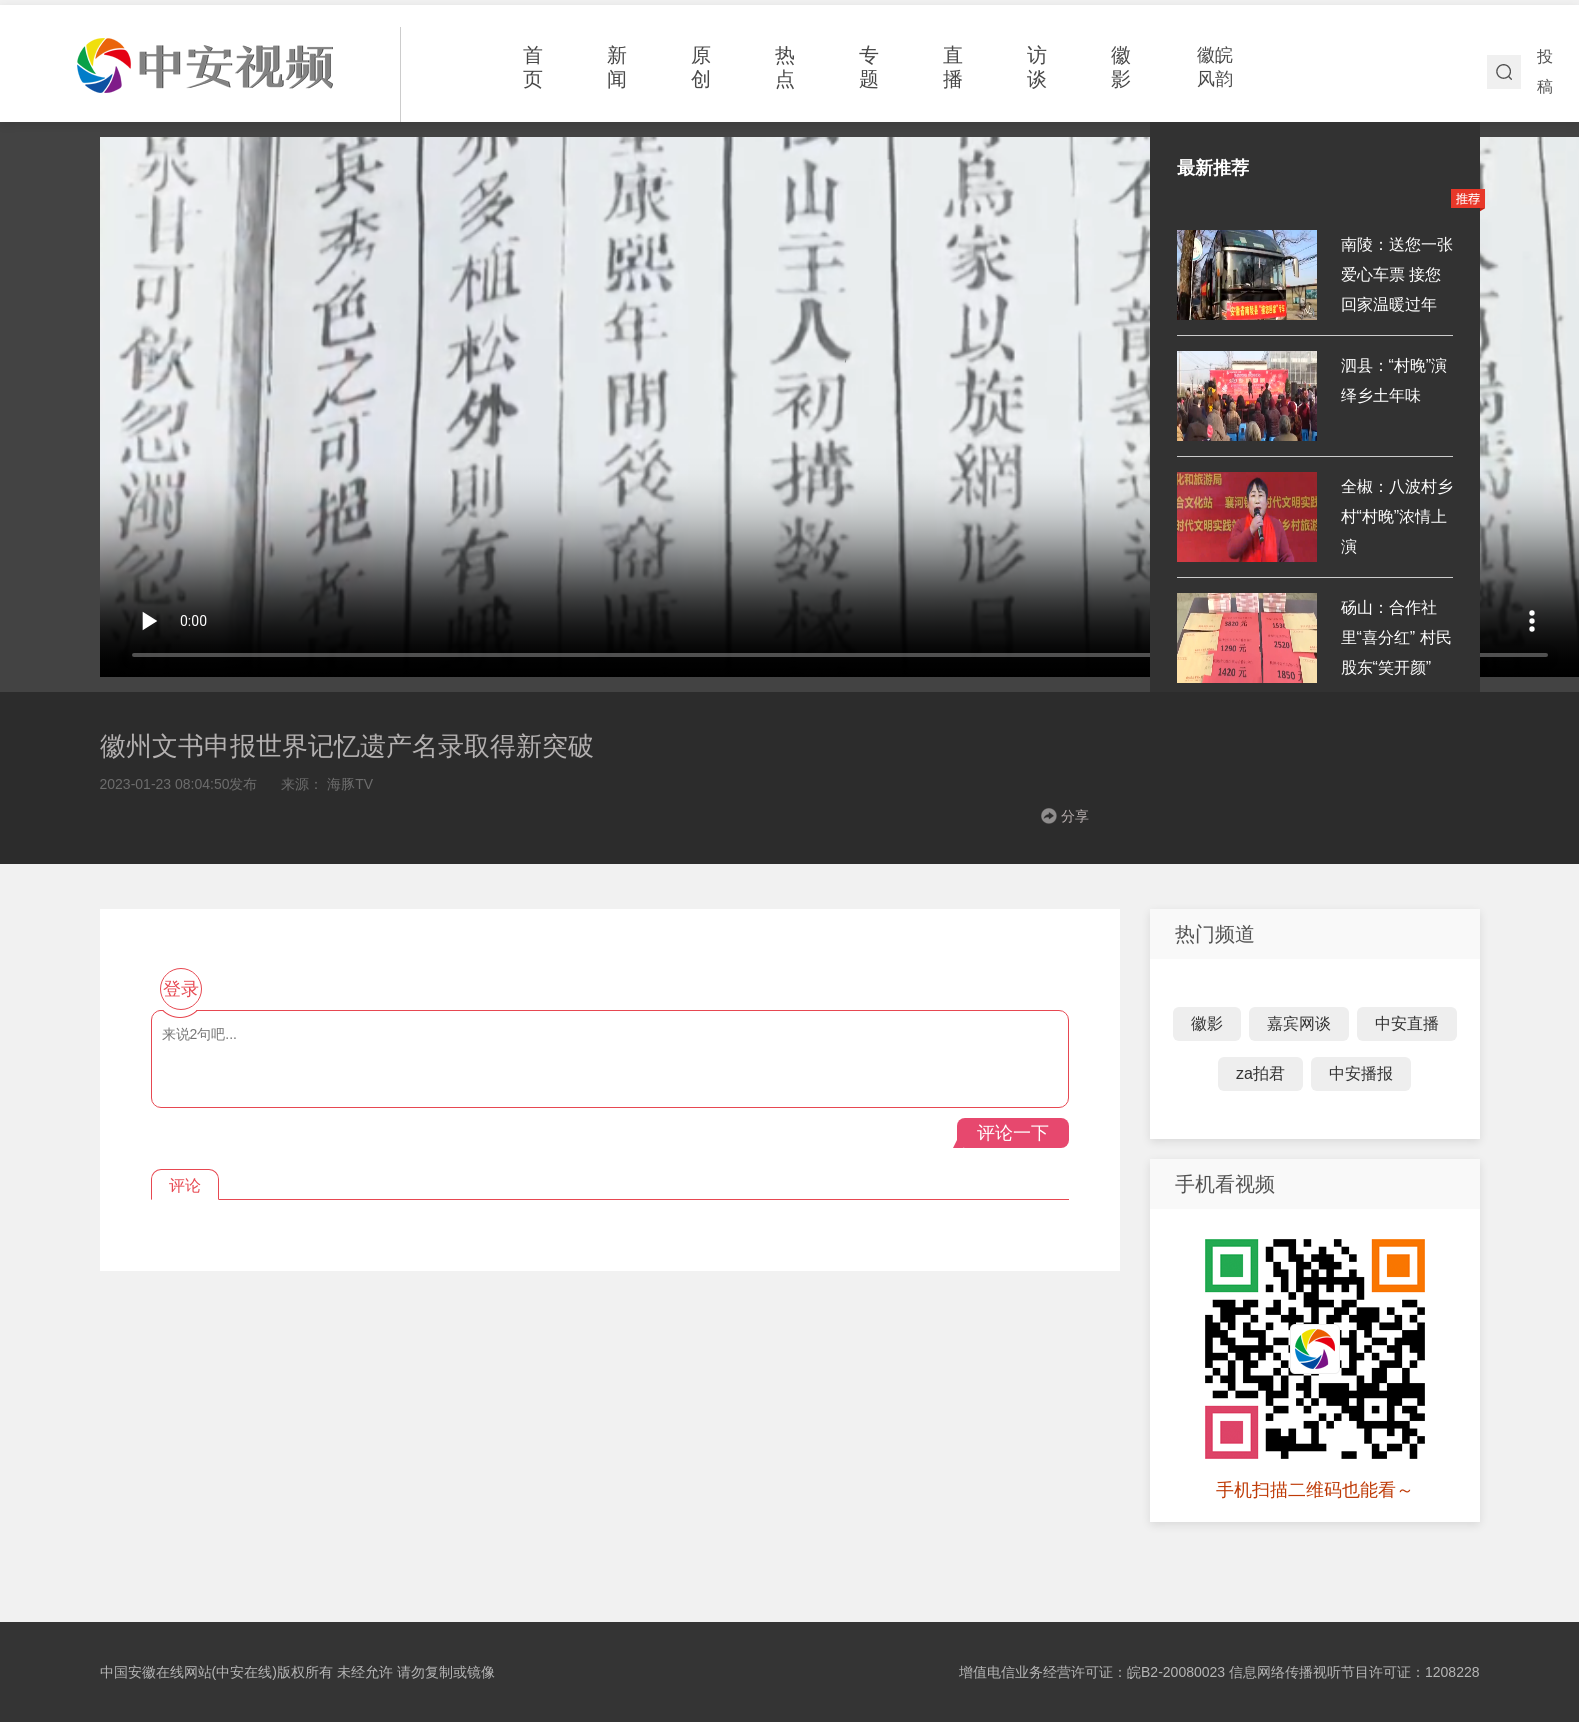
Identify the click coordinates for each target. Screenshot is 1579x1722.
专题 (869, 67)
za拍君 (1260, 1073)
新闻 (617, 67)
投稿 (1545, 71)
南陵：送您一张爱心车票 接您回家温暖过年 (1397, 274)
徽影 (1121, 67)
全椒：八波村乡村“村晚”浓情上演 (1397, 516)
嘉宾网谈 (1299, 1023)
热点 (785, 67)
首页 (533, 67)
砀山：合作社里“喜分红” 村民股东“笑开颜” (1396, 637)
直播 (953, 67)
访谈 (1037, 67)
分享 (1075, 816)
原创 (701, 67)
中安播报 (1361, 1073)
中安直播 (1407, 1023)
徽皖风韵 (1215, 67)
